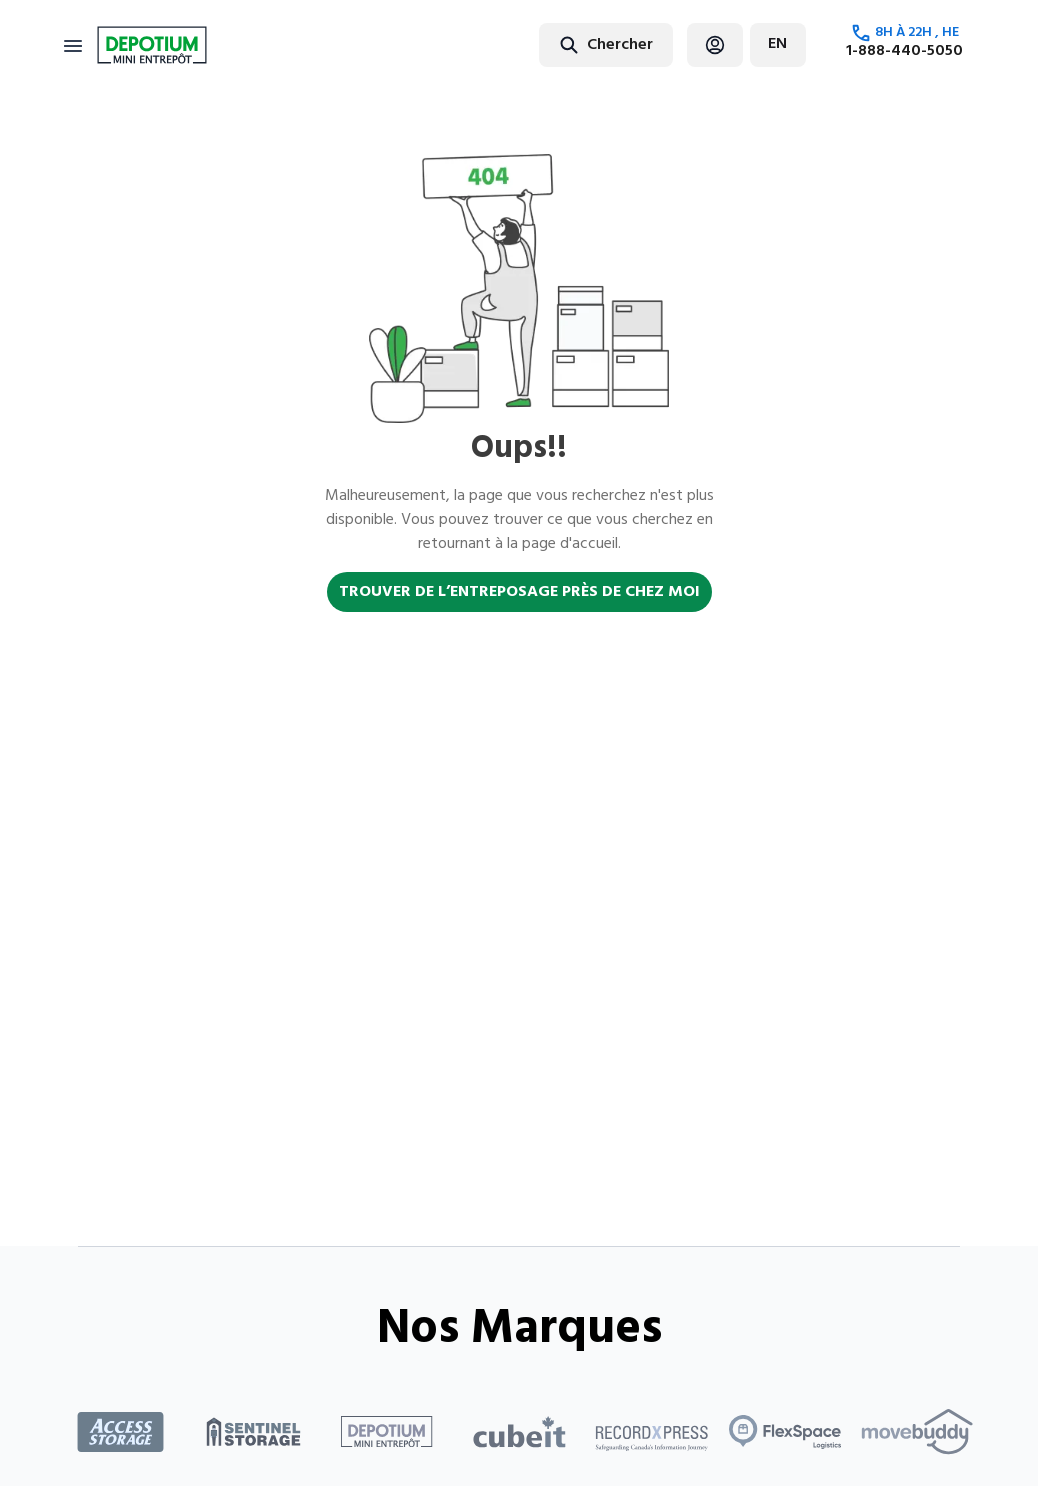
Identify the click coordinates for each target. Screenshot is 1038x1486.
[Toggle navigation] (73, 45)
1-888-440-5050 (904, 51)
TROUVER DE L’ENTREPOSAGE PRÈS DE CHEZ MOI (519, 592)
